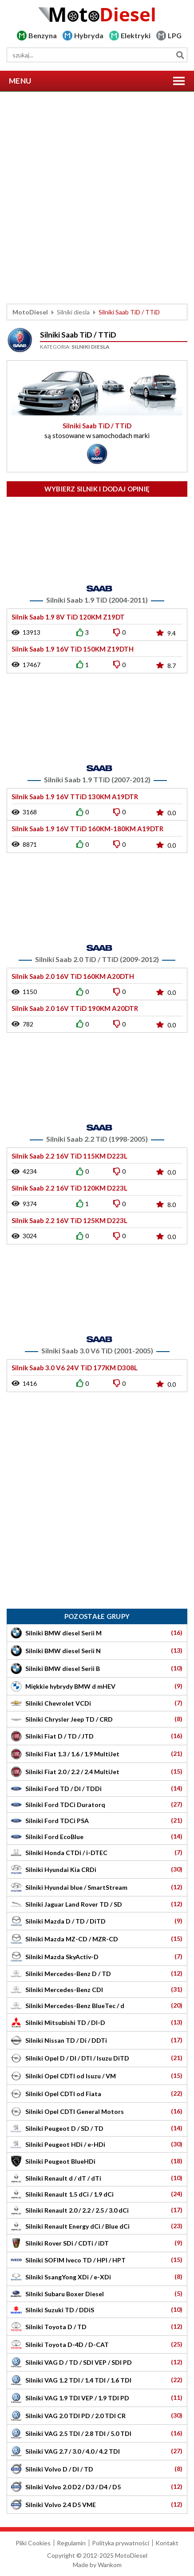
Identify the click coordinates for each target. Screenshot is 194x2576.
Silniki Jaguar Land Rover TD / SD (96, 1903)
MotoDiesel (30, 312)
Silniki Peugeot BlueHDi (96, 2161)
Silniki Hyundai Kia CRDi (96, 1869)
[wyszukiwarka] (97, 55)
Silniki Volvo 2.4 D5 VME (96, 2504)
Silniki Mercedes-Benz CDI (96, 1989)
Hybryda (88, 35)
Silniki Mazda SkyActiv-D (96, 1956)
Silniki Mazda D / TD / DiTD (96, 1921)
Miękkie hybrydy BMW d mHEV (96, 1686)
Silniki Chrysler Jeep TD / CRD (96, 1718)
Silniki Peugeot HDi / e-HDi (96, 2144)
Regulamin (71, 2543)
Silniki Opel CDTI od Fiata (96, 2093)
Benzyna (42, 35)
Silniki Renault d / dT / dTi (96, 2178)
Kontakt (166, 2543)
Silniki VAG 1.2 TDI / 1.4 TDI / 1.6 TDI (96, 2380)
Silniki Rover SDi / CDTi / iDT (96, 2243)
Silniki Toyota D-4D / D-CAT (96, 2344)
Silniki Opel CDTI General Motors (96, 2111)
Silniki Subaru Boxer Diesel (96, 2293)
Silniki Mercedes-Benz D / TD (96, 1973)
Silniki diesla (73, 312)
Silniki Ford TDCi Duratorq (96, 1804)
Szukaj (180, 55)
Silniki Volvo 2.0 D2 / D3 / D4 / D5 (96, 2486)
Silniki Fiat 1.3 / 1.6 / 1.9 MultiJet (96, 1753)
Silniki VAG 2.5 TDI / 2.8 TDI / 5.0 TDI (96, 2433)
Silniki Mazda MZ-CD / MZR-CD (96, 1938)
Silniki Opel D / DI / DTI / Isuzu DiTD (96, 2058)
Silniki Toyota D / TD (96, 2326)
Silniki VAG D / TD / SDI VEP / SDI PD (96, 2362)
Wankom (110, 2564)
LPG (175, 35)
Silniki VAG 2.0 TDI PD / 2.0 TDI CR (96, 2415)
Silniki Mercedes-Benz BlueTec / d (96, 2005)
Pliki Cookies (33, 2543)
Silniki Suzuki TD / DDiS (96, 2309)
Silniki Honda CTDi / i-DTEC (96, 1852)
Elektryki (135, 35)
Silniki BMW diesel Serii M (96, 1632)
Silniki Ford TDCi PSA (96, 1820)
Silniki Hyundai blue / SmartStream (96, 1887)
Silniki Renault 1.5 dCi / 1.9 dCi (96, 2194)
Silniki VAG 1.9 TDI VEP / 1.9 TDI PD (96, 2397)
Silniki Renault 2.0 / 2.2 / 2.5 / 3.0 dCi (96, 2210)
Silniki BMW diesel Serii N (96, 1650)
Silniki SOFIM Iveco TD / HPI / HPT (96, 2259)
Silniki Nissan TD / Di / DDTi (96, 2040)
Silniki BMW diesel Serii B (96, 1668)
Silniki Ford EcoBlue (96, 1836)
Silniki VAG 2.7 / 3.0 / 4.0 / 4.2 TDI (96, 2451)
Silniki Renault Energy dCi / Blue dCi (96, 2226)
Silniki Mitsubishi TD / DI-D (96, 2022)
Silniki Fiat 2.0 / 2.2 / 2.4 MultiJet (96, 1771)
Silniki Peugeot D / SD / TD (96, 2128)
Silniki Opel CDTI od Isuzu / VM (96, 2075)
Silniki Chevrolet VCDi (96, 1702)
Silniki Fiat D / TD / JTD (96, 1736)
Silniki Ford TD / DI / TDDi (96, 1788)
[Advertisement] (97, 198)
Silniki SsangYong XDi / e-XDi (96, 2276)
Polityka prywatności (120, 2543)
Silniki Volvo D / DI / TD (96, 2469)
